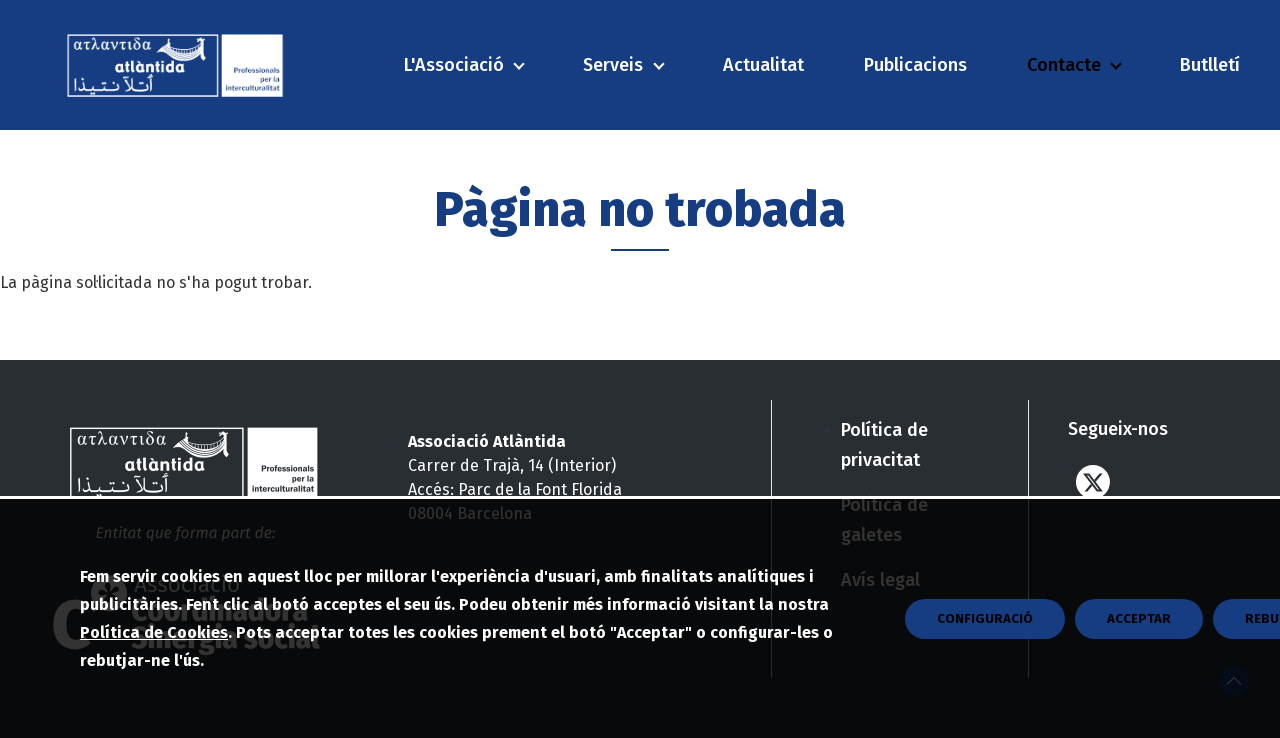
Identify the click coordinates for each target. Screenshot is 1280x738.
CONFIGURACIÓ (985, 662)
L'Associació (454, 65)
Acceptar (1139, 662)
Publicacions (915, 65)
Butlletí (1210, 65)
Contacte (1064, 65)
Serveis (613, 65)
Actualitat (763, 65)
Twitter (1093, 481)
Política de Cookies (154, 675)
